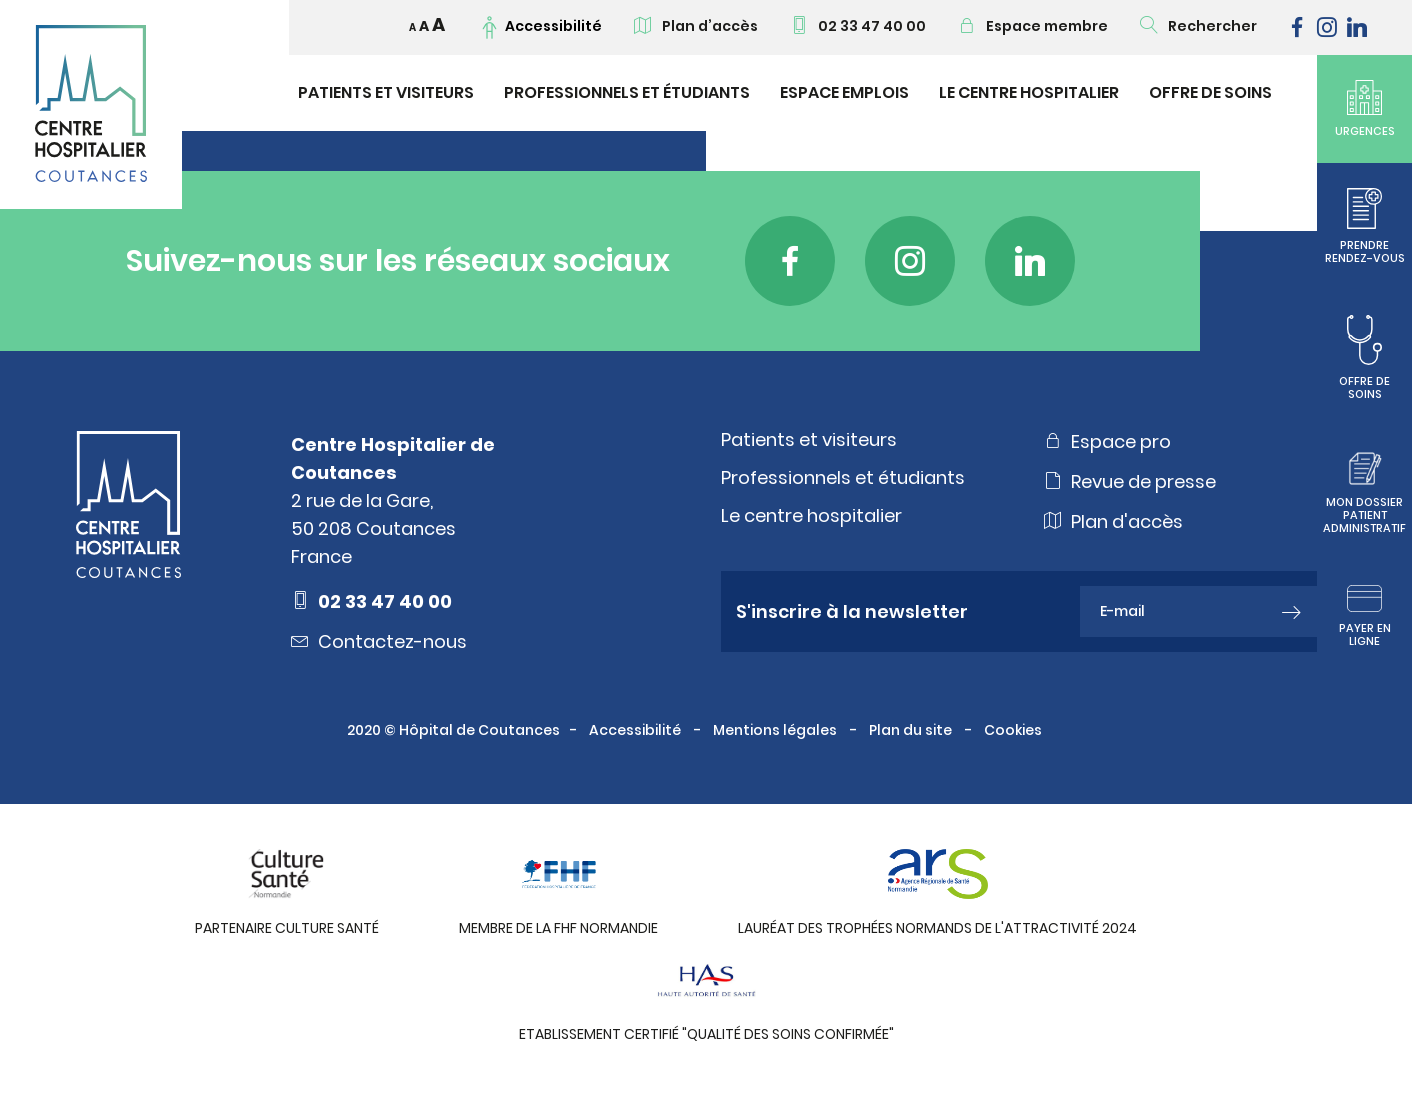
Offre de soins (1210, 92)
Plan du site (912, 730)
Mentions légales (776, 730)
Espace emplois (844, 92)
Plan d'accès (1113, 521)
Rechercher (1198, 26)
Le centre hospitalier (811, 516)
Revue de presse (1130, 481)
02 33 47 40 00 (858, 26)
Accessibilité (636, 730)
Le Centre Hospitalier (1029, 92)
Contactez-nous (379, 641)
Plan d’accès (696, 26)
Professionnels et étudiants (627, 92)
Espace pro (1107, 441)
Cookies (1014, 730)
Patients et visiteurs (386, 92)
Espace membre (1033, 26)
